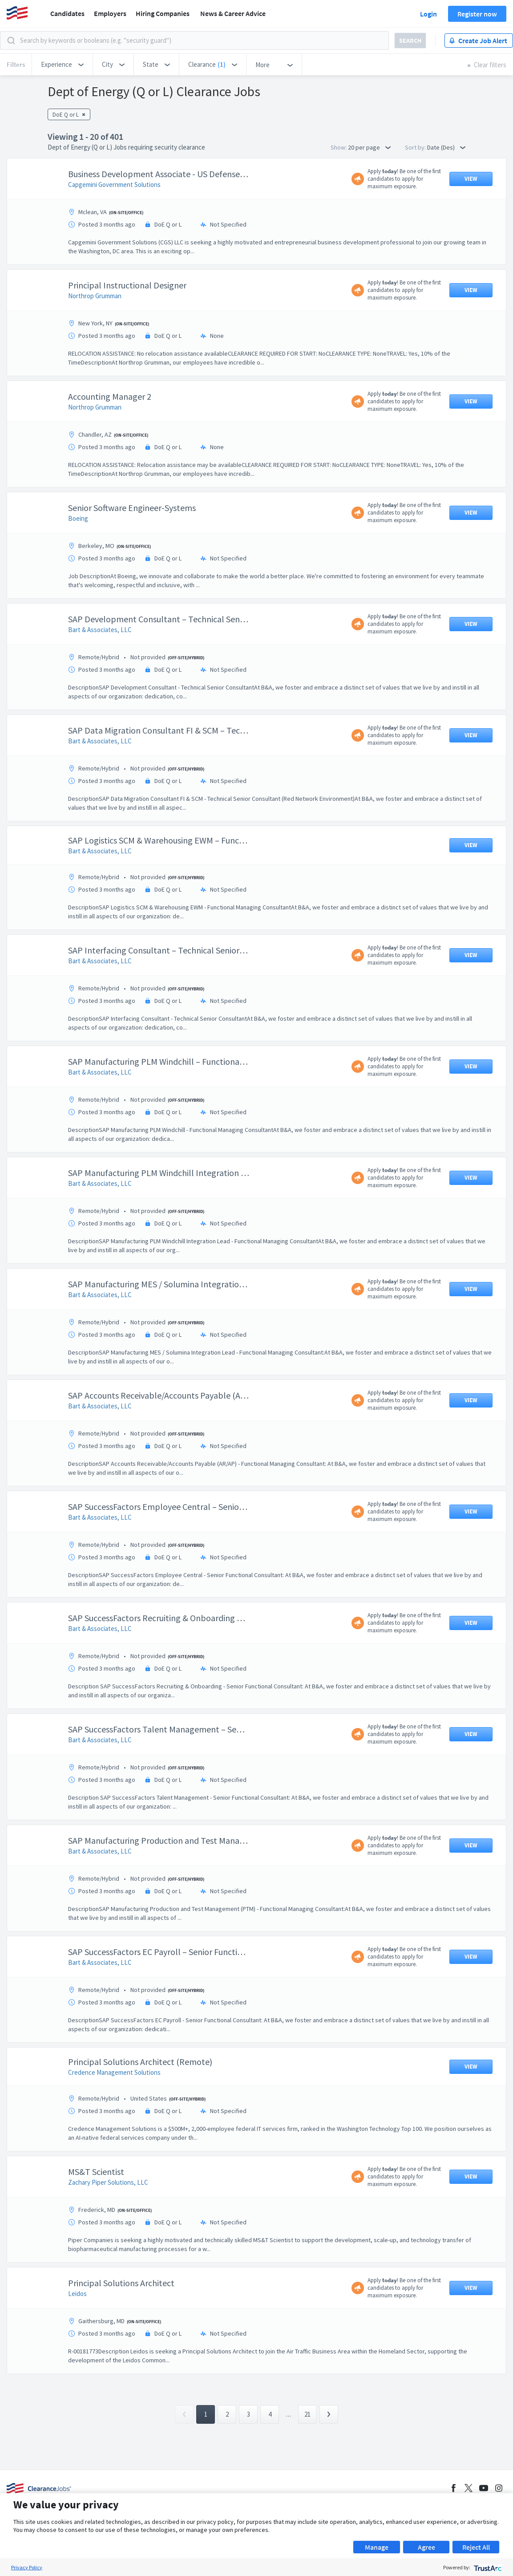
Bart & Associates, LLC (100, 629)
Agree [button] (426, 2547)
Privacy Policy (26, 2567)
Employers (110, 13)
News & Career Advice (233, 13)
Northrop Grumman (94, 296)
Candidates (67, 13)
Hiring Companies (163, 13)
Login (428, 13)
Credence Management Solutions (114, 2072)
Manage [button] (376, 2547)
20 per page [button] (369, 147)
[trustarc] (487, 2567)
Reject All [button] (476, 2547)
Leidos (77, 2293)
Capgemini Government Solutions (114, 184)
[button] (62, 64)
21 (307, 2414)
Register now (477, 13)
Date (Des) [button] (446, 147)
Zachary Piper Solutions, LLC (108, 2182)
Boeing (78, 518)
